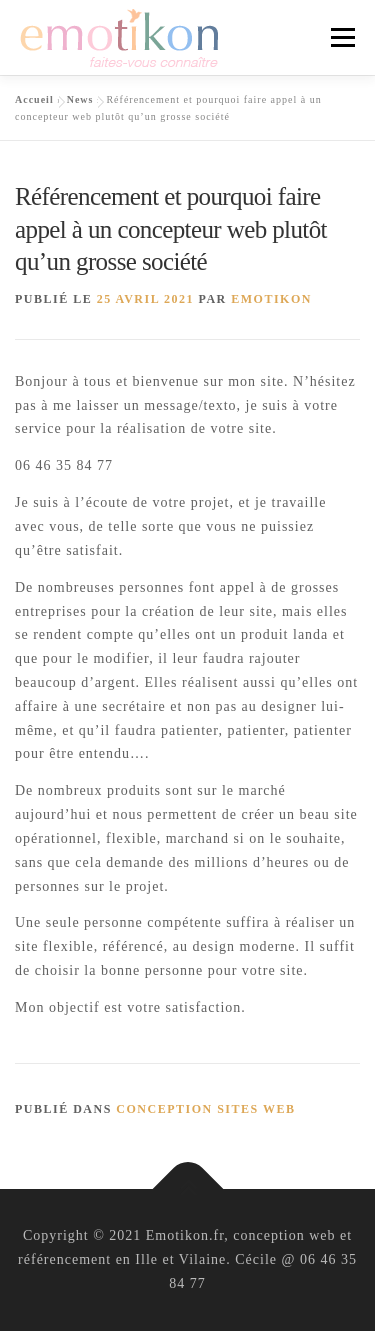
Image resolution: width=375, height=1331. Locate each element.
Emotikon (271, 299)
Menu (342, 37)
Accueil (34, 99)
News (80, 99)
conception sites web (205, 1109)
